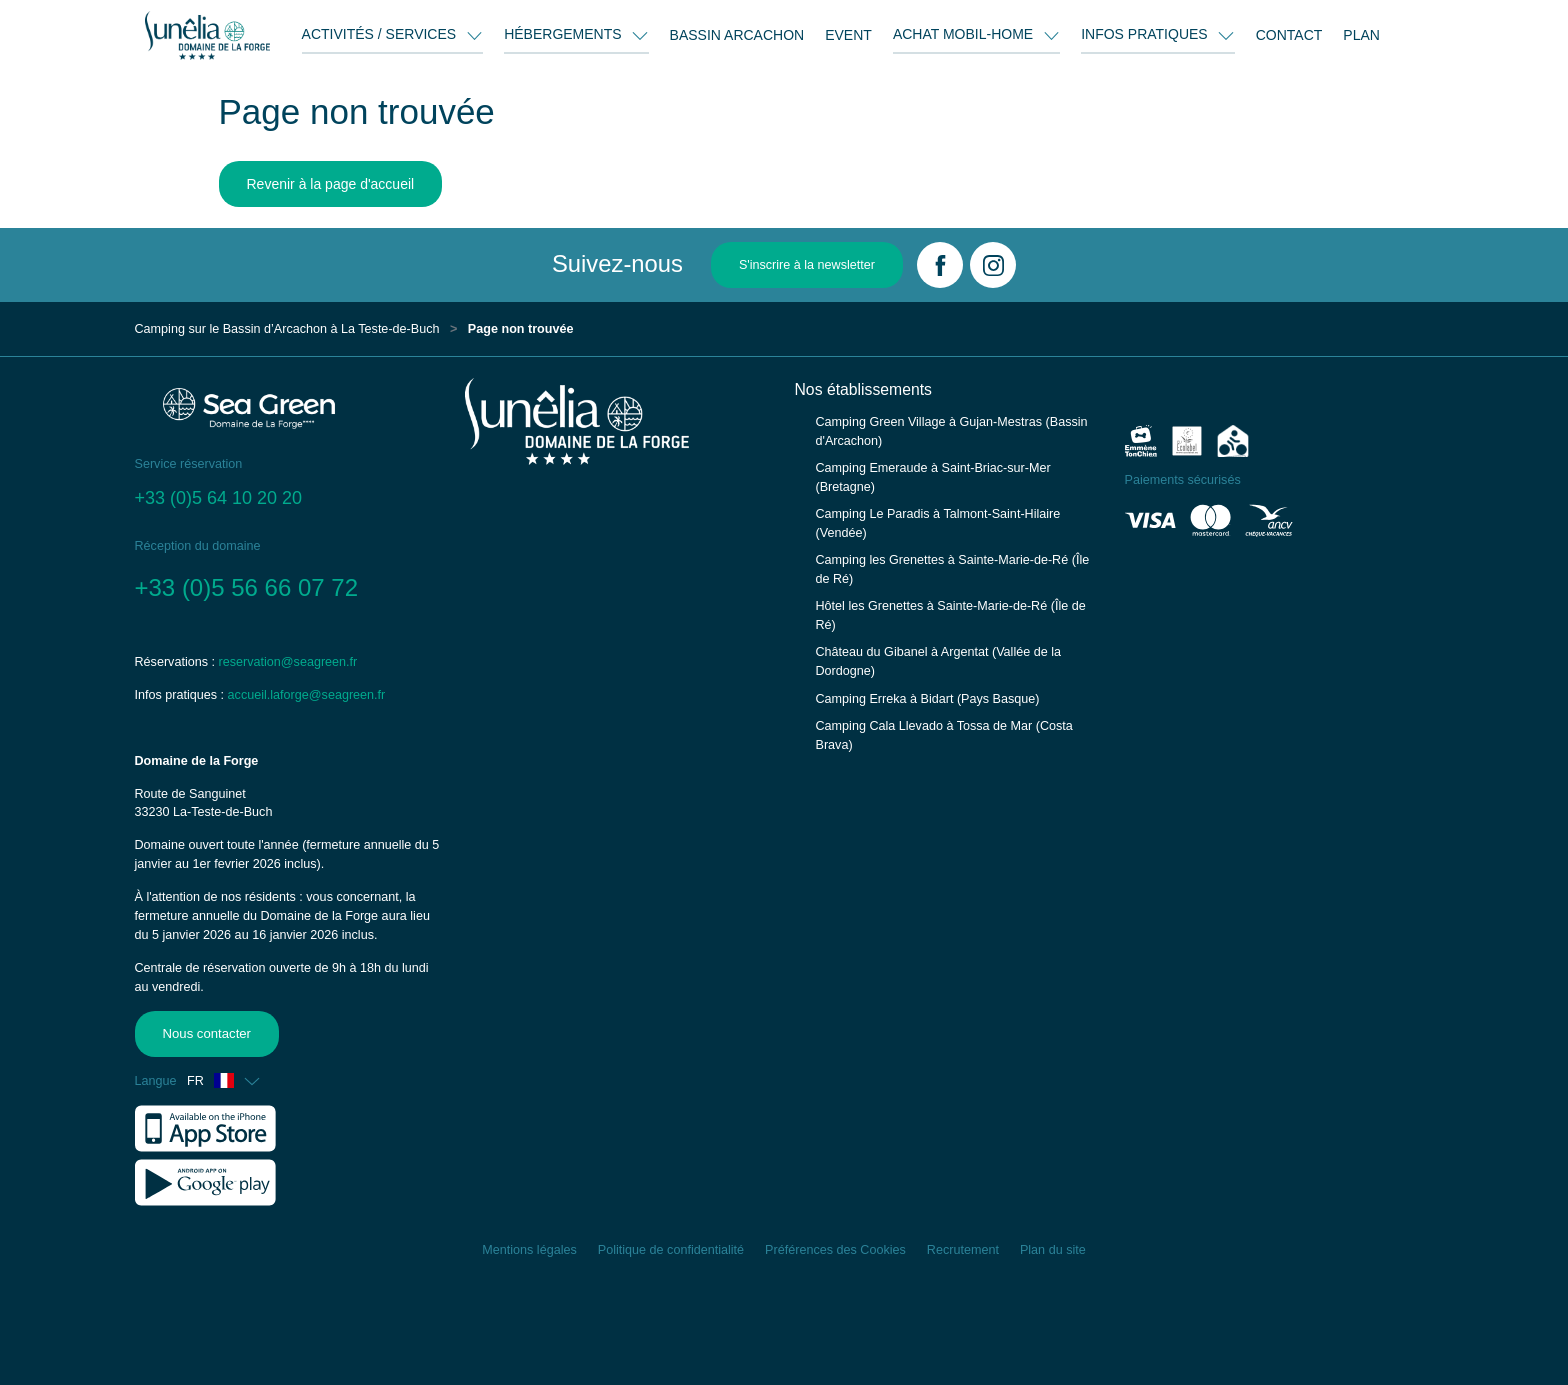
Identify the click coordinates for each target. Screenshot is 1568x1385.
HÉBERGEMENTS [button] (564, 34)
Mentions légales (529, 1250)
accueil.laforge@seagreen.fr (307, 695)
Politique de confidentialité (671, 1250)
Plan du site (1053, 1250)
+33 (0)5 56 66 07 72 (247, 587)
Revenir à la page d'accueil (331, 184)
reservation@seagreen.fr (288, 662)
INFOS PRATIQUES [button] (1146, 34)
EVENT (848, 35)
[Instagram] (993, 265)
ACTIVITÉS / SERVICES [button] (381, 34)
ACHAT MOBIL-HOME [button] (965, 34)
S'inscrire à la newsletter (807, 265)
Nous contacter (205, 1033)
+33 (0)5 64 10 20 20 (219, 498)
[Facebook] (940, 265)
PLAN (1361, 35)
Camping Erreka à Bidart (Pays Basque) (928, 699)
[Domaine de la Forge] (207, 35)
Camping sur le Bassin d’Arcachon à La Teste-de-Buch (287, 329)
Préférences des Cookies (835, 1250)
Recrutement (963, 1250)
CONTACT (1289, 35)
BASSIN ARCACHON (737, 35)
